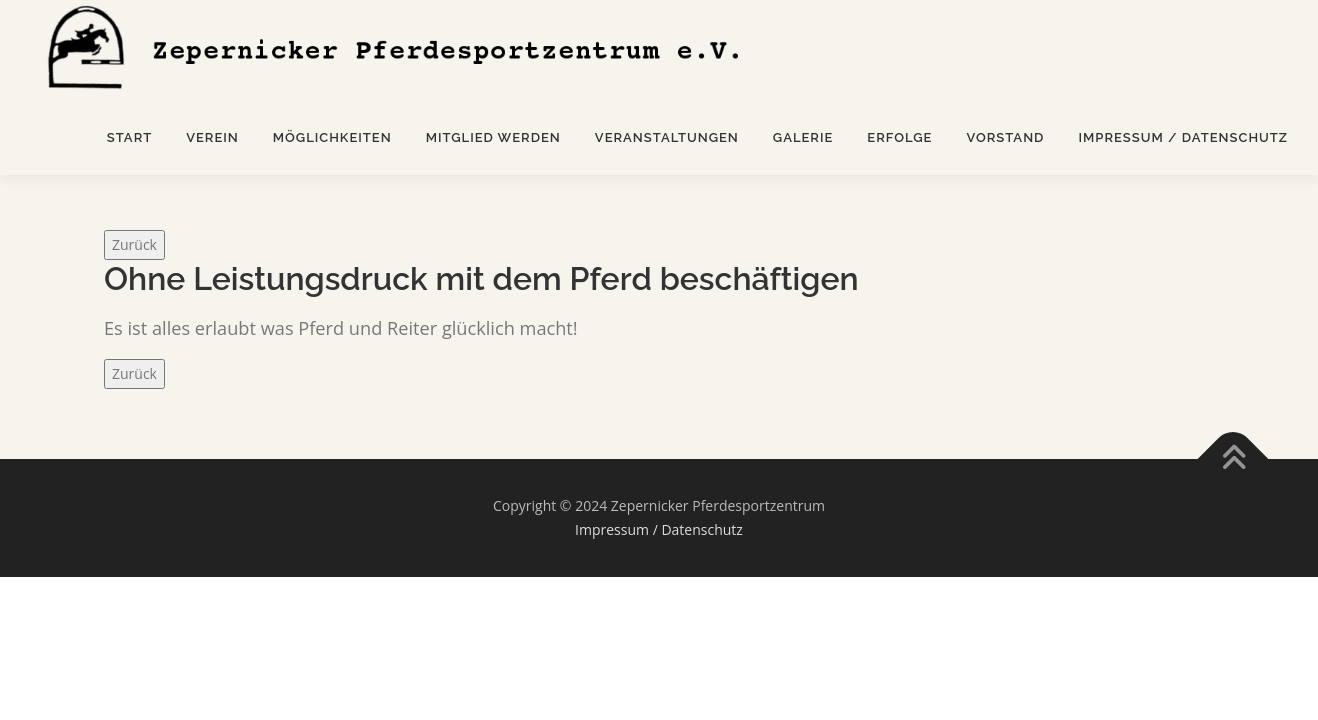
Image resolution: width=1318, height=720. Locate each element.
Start (129, 137)
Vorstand (1005, 137)
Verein (212, 137)
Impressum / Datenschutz (1183, 137)
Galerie (803, 137)
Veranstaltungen (667, 137)
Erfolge (899, 137)
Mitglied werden (493, 137)
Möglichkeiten (332, 137)
